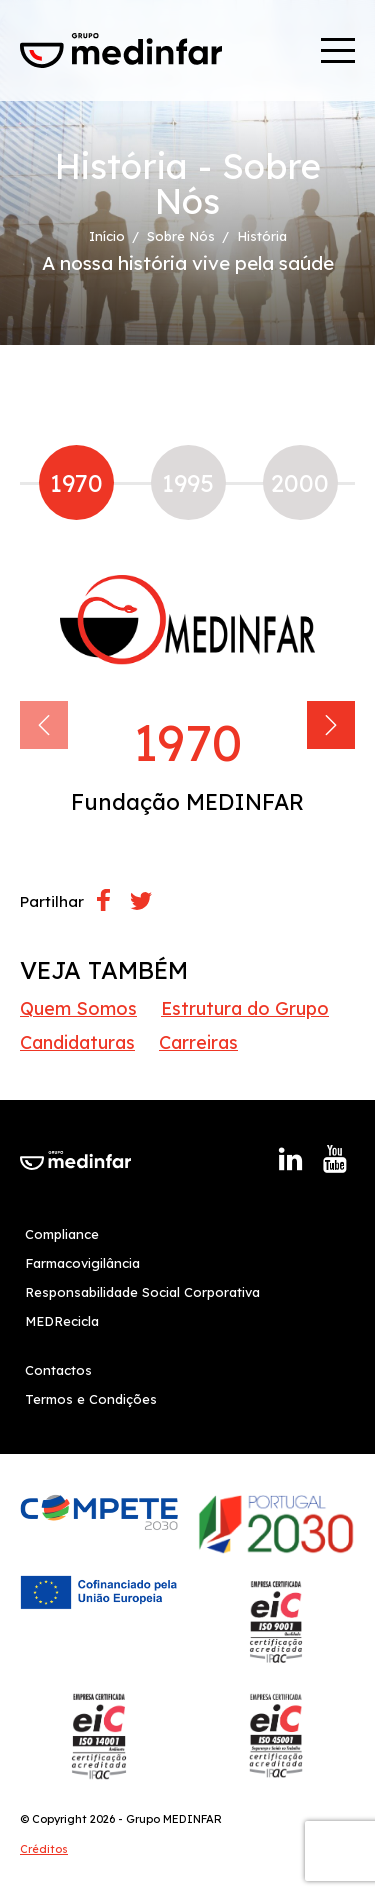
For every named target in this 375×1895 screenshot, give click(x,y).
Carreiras (198, 1042)
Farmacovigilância (82, 1263)
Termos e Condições (91, 1399)
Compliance (62, 1234)
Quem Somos (78, 1008)
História (262, 236)
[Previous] (44, 725)
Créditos (44, 1849)
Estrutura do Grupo (245, 1008)
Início (107, 236)
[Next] (331, 725)
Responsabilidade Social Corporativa (142, 1292)
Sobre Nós (181, 236)
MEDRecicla (62, 1321)
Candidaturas (77, 1042)
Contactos (58, 1370)
